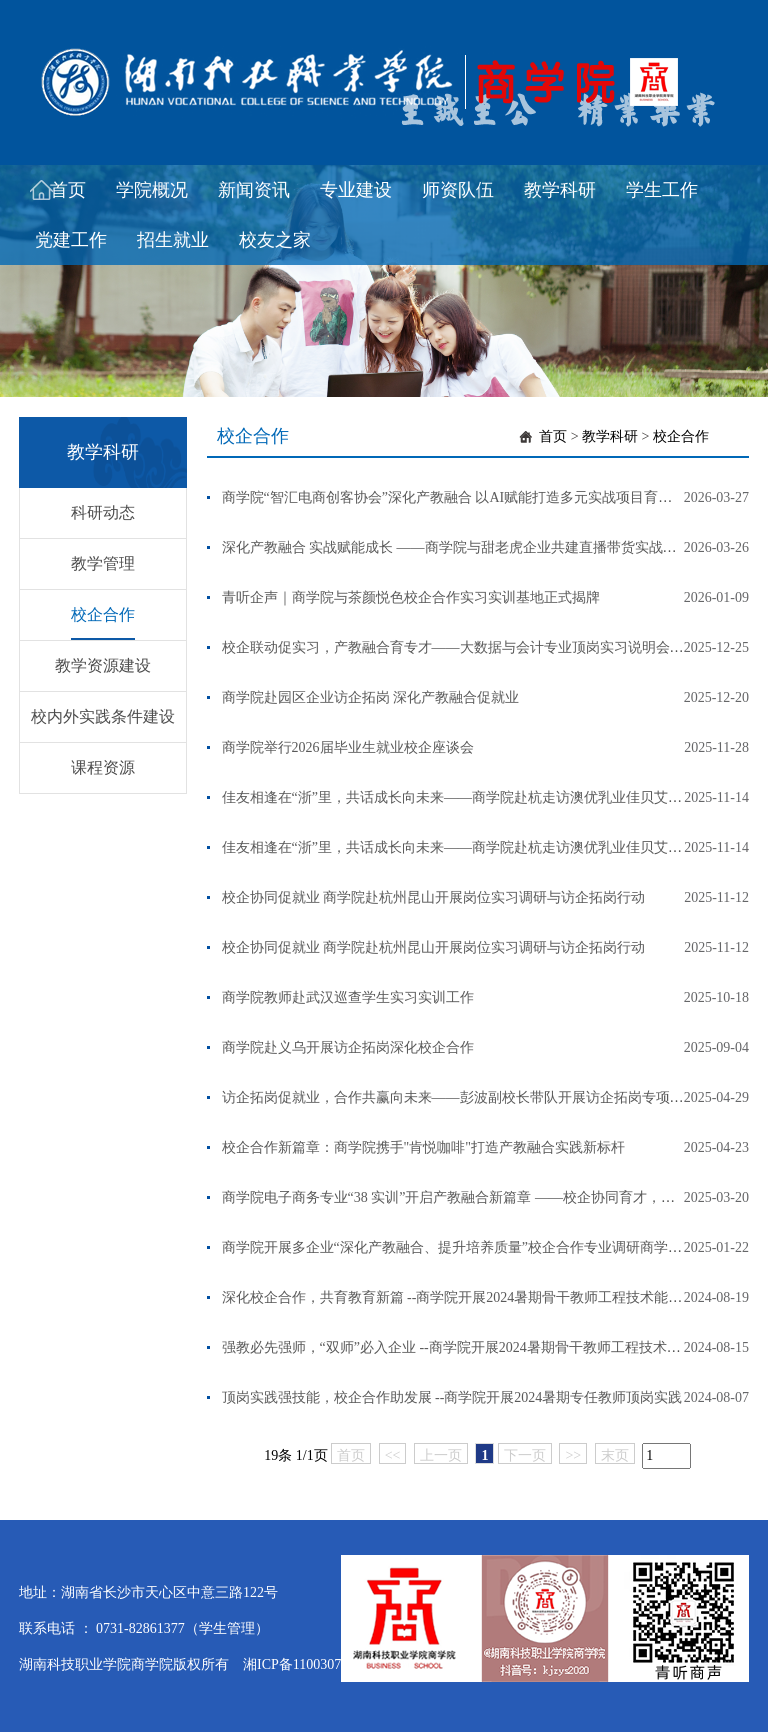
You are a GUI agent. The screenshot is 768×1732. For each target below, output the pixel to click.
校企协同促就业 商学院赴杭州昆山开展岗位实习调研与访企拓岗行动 (434, 897)
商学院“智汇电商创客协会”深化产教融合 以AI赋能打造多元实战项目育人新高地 (468, 497)
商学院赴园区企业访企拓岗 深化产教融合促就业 (371, 697)
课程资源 (103, 767)
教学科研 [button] (560, 190)
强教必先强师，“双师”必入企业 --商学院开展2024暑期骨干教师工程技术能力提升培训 (486, 1347)
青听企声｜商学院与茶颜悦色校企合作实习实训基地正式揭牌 (411, 597)
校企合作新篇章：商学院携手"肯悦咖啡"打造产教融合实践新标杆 (423, 1147)
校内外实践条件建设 (103, 716)
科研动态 (103, 512)
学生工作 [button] (662, 190)
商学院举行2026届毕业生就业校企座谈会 (348, 747)
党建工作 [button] (71, 240)
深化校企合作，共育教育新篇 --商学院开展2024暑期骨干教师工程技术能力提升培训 (480, 1297)
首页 (553, 436)
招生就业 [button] (173, 240)
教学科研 (610, 436)
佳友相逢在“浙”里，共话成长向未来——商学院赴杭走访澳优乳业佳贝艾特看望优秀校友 (494, 797)
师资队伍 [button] (458, 190)
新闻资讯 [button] (254, 190)
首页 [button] (68, 190)
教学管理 (103, 563)
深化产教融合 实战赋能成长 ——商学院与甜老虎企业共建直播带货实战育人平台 (470, 547)
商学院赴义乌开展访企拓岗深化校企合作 (348, 1047)
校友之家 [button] (275, 240)
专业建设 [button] (356, 190)
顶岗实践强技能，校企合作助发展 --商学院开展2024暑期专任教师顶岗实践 (452, 1397)
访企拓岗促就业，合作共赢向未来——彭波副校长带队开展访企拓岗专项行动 (460, 1097)
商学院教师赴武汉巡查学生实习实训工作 (348, 997)
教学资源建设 (103, 665)
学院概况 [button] (152, 190)
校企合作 (103, 614)
